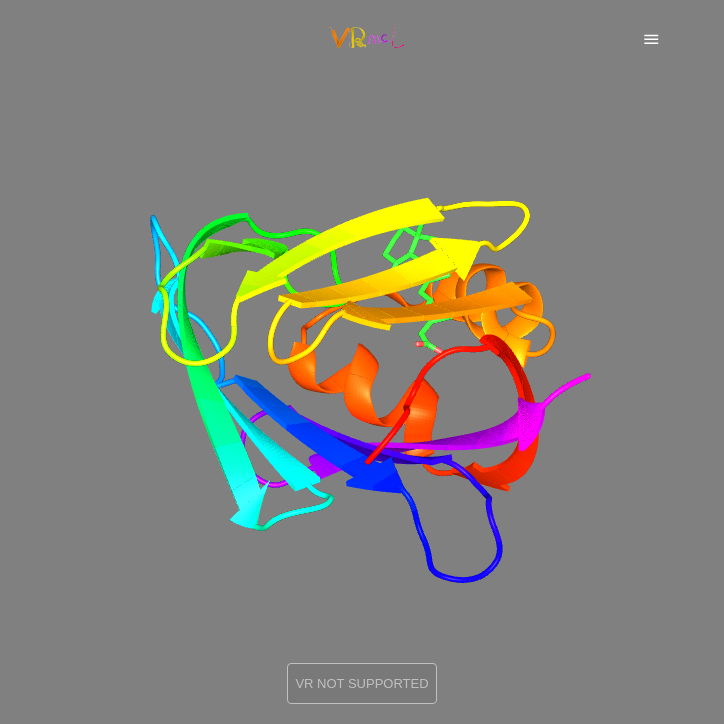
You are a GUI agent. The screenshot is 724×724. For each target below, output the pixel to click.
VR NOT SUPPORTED (361, 683)
